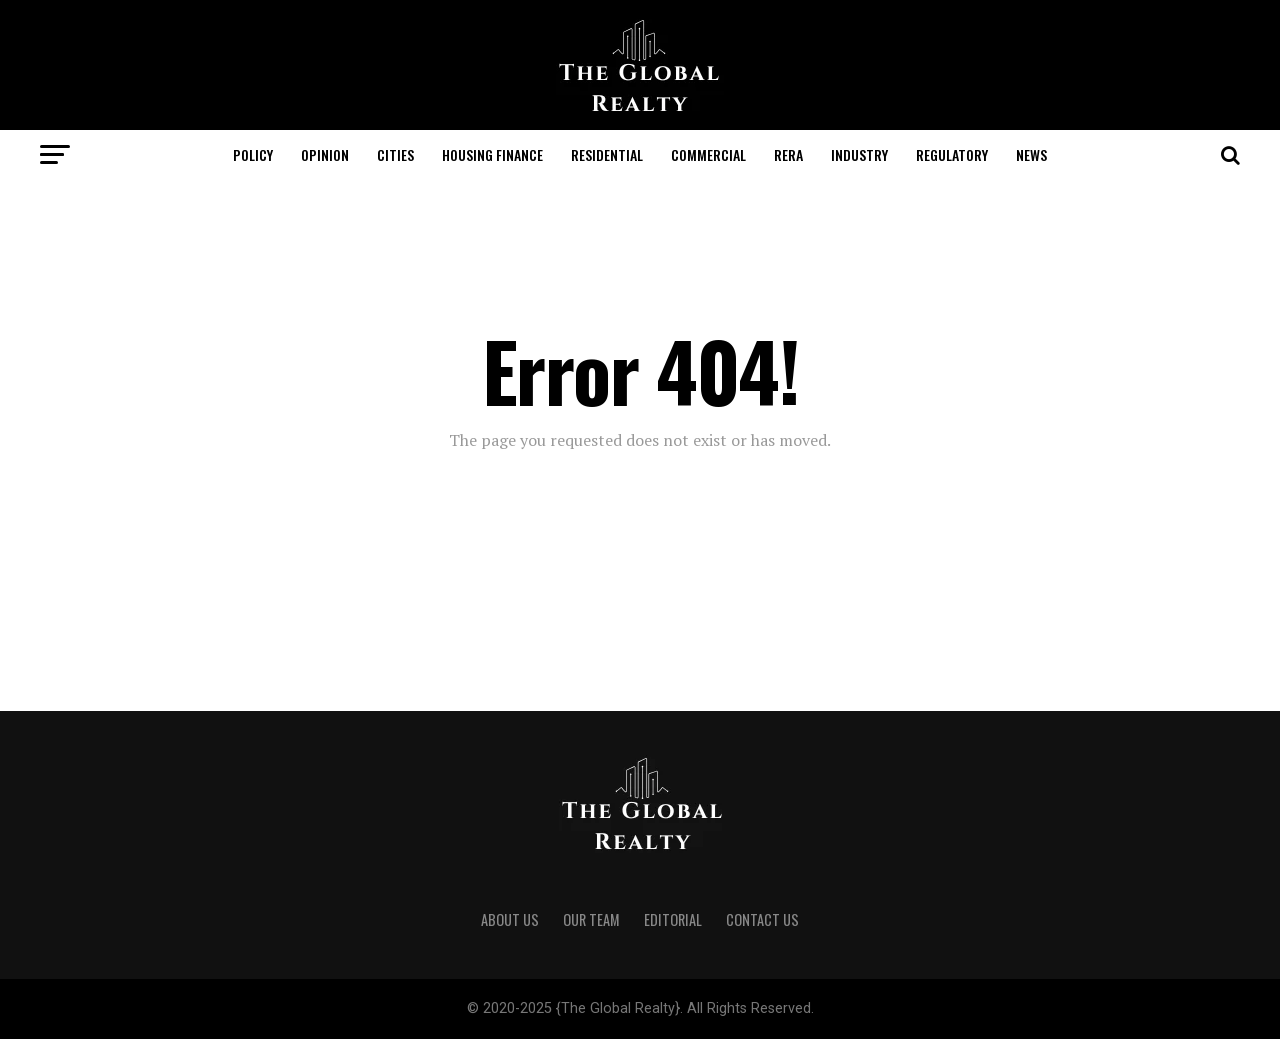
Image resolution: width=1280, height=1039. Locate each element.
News (1031, 154)
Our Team (591, 919)
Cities (395, 154)
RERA (788, 154)
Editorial (673, 919)
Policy (253, 154)
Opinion (325, 154)
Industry (859, 154)
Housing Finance (492, 154)
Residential (607, 154)
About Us (510, 919)
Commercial (708, 154)
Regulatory (952, 154)
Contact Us (762, 919)
